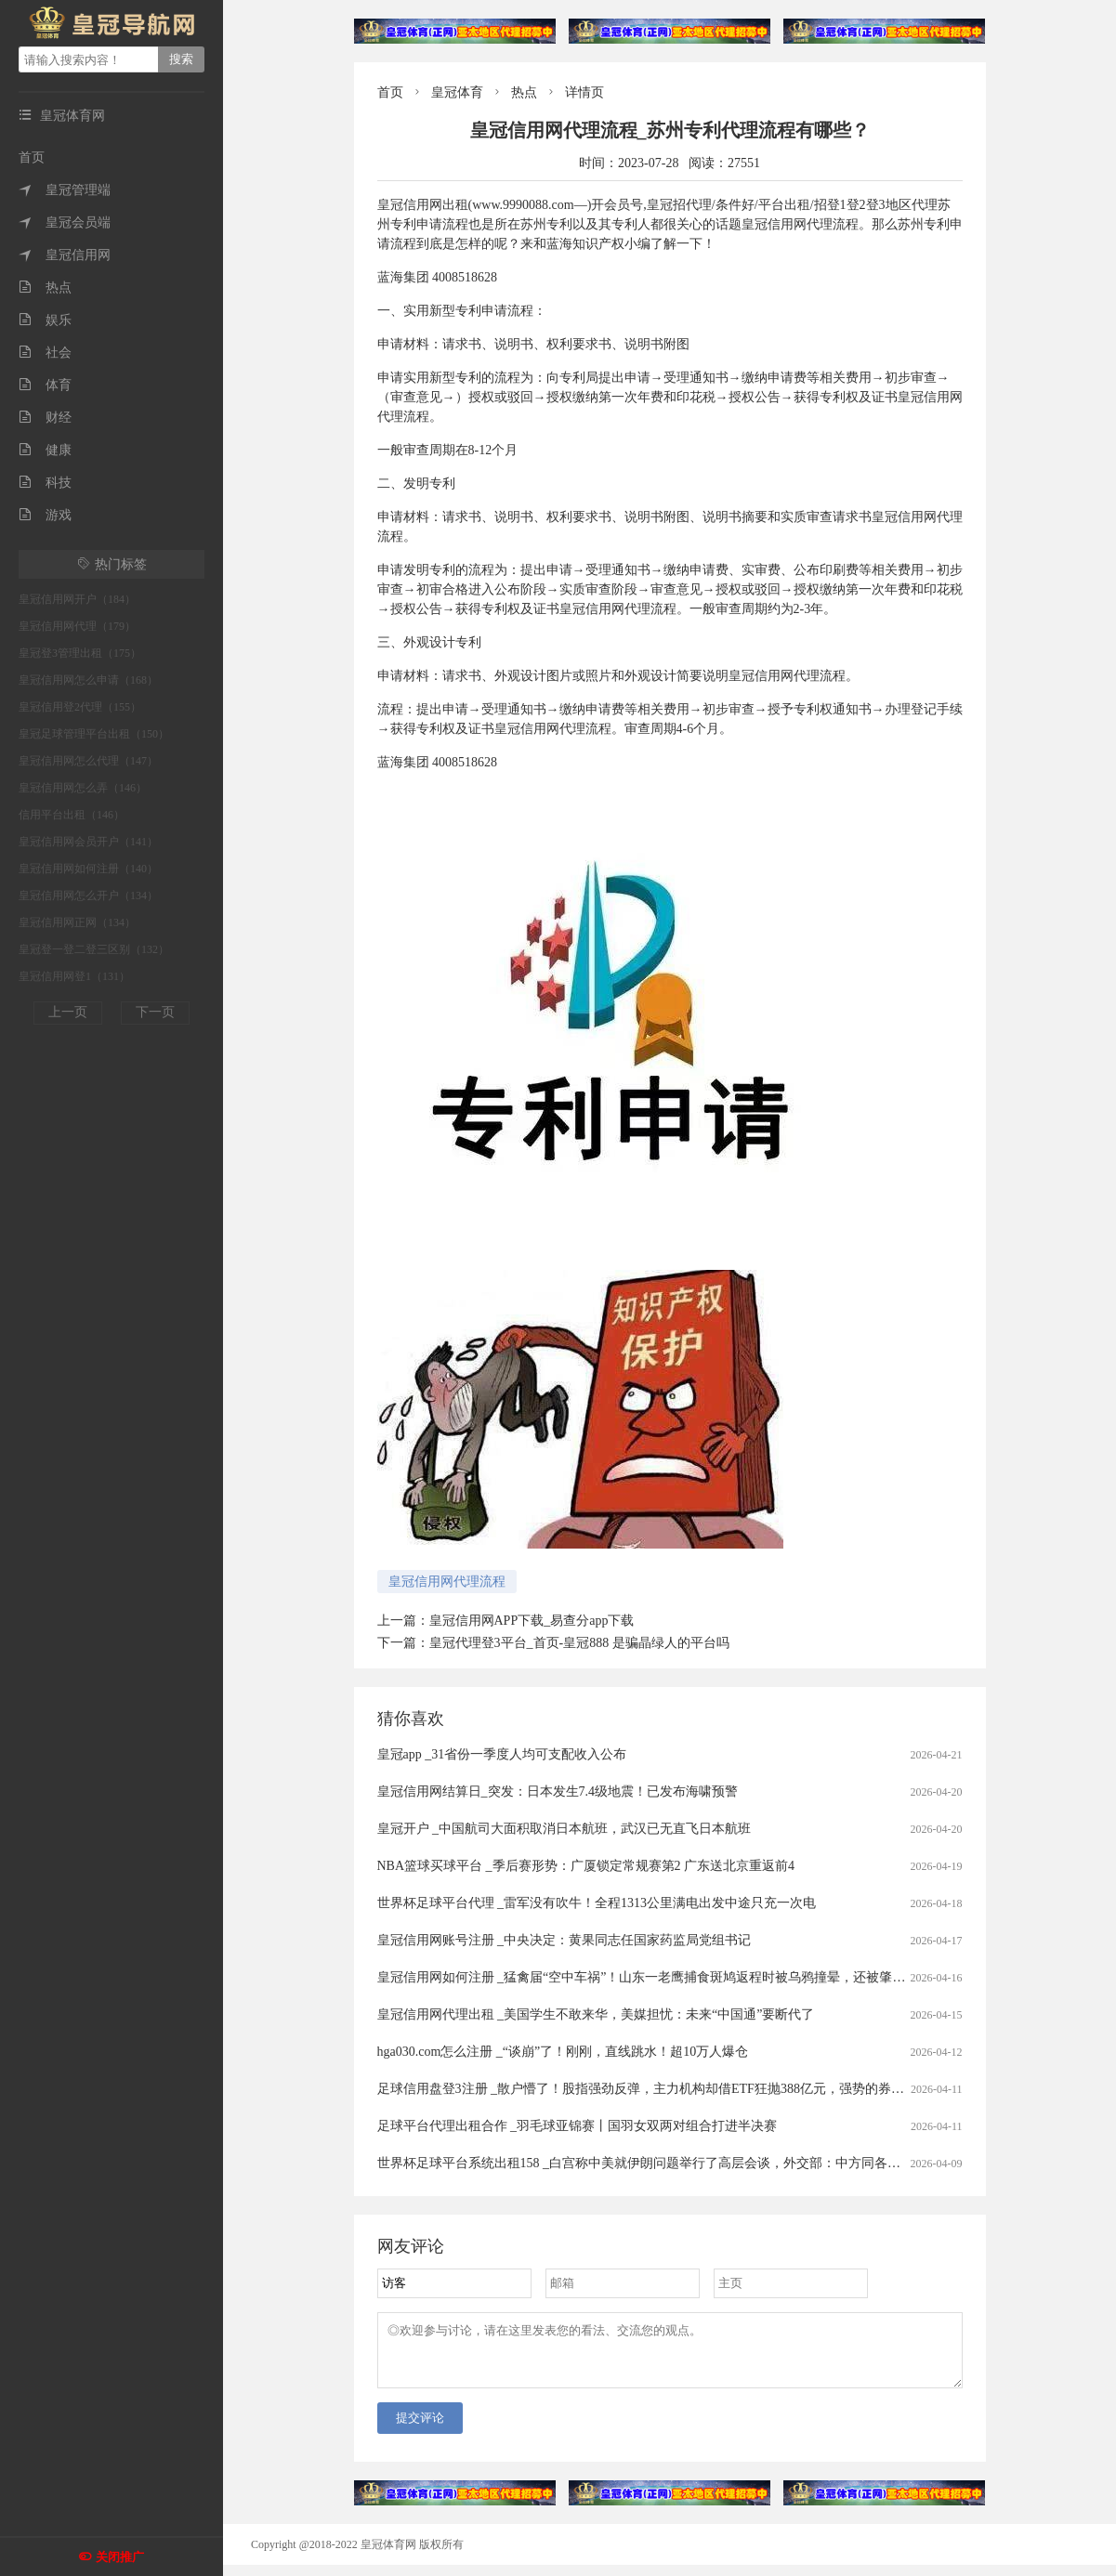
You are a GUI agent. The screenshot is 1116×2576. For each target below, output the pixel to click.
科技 (45, 483)
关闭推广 (120, 2557)
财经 (45, 418)
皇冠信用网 (65, 255)
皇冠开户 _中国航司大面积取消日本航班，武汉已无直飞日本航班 (564, 1829)
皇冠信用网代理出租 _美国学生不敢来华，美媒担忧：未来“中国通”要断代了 (596, 2014)
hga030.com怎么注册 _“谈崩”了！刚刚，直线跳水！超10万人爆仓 (563, 2052)
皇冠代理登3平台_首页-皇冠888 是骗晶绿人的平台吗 (579, 1643)
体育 (45, 385)
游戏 (45, 515)
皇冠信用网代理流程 (446, 1582)
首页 (32, 157)
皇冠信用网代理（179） (77, 626)
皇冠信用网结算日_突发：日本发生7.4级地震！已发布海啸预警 (558, 1791)
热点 (45, 287)
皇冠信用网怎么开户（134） (88, 895)
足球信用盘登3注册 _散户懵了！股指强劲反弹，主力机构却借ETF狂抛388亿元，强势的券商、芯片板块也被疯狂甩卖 (712, 2089)
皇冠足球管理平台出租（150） (94, 733)
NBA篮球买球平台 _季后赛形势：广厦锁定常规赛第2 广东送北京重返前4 (586, 1866)
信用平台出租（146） (72, 814)
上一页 (67, 1012)
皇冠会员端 (65, 222)
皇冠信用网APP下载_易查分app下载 (532, 1621)
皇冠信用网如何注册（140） (88, 868)
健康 (45, 450)
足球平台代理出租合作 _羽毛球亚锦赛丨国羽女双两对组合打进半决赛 (577, 2126)
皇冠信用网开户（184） (77, 599)
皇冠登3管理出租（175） (80, 653)
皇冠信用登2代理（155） (80, 706)
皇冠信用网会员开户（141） (88, 841)
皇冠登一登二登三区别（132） (94, 949)
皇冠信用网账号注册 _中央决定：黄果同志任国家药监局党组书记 (564, 1940)
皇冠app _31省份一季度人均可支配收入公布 (502, 1754)
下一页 (155, 1012)
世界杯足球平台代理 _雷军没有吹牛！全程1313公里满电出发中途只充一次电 (597, 1903)
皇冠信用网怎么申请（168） (88, 679)
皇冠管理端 (65, 190)
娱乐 (45, 320)
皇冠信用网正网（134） (77, 922)
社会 (45, 353)
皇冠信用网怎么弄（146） (83, 787)
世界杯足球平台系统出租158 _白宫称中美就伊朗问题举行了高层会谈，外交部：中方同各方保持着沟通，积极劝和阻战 (717, 2163)
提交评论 (420, 2429)
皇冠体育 (457, 92)
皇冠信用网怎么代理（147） (88, 760)
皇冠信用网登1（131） (74, 976)
